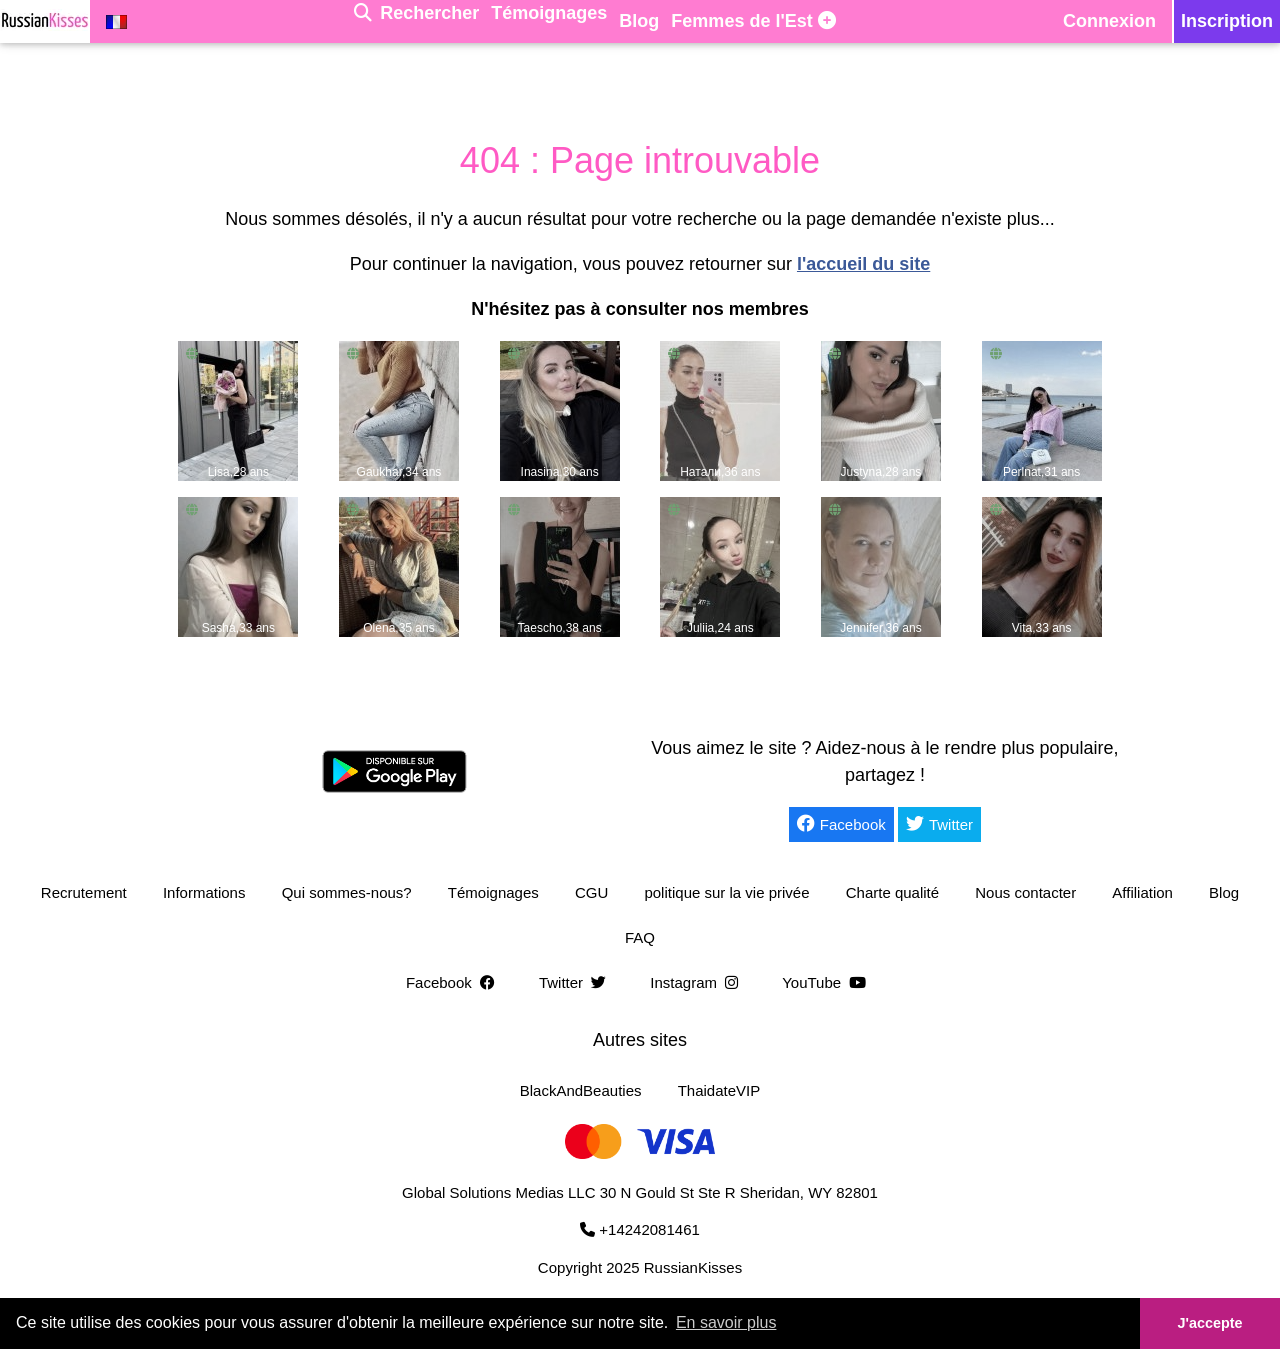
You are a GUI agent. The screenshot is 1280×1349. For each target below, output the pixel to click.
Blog (1224, 892)
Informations (204, 892)
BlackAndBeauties (581, 1090)
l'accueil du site (863, 264)
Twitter (939, 824)
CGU (591, 892)
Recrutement (84, 892)
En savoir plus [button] (726, 1322)
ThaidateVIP (719, 1090)
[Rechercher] (416, 21)
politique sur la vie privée (726, 892)
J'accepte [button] (1209, 1323)
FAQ (640, 937)
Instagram (698, 982)
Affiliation (1142, 892)
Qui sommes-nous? (347, 892)
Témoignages (493, 892)
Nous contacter (1025, 892)
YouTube (828, 982)
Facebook (841, 824)
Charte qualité (892, 892)
